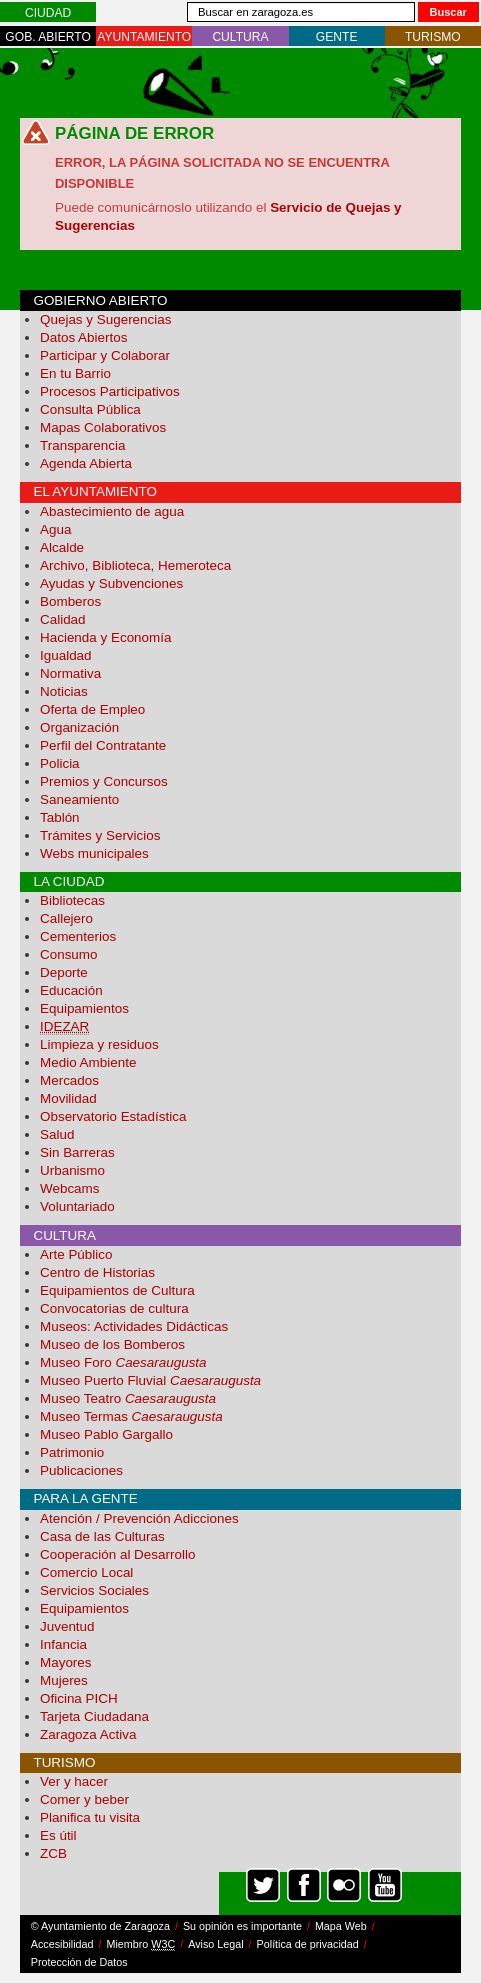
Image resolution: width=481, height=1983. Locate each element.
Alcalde (62, 547)
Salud (57, 1134)
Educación (71, 990)
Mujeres (64, 1680)
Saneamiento (79, 799)
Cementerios (78, 936)
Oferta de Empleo (92, 709)
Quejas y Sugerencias (105, 319)
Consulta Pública (90, 409)
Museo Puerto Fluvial (150, 1380)
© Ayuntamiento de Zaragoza (100, 1926)
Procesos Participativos (110, 391)
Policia (60, 763)
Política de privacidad (308, 1944)
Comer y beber (84, 1799)
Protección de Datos (79, 1962)
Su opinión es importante (242, 1926)
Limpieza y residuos (99, 1044)
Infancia (63, 1644)
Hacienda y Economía (105, 637)
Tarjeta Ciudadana (94, 1716)
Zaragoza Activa (88, 1734)
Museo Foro (123, 1362)
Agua (55, 529)
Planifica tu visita (90, 1817)
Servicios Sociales (94, 1590)
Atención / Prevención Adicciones (139, 1518)
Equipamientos (84, 1008)
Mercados (69, 1080)
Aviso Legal (215, 1944)
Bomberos (70, 601)
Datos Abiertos (83, 337)
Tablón (60, 817)
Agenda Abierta (86, 463)
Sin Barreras (77, 1152)
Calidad (63, 619)
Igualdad (66, 655)
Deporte (64, 972)
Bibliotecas (72, 900)
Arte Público (76, 1254)
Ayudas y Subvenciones (111, 583)
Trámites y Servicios (100, 835)
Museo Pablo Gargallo (106, 1434)
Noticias (64, 691)
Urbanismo (72, 1170)
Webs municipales (94, 853)
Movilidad (68, 1098)
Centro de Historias (97, 1272)
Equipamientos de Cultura (117, 1290)
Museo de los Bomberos (112, 1344)
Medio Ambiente (88, 1062)
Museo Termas (131, 1416)
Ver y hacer (74, 1781)
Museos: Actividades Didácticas (134, 1326)
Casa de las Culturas (102, 1536)
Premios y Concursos (104, 781)
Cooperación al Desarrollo (117, 1554)
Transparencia (82, 445)
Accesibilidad (62, 1944)
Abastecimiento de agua (112, 511)
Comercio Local (86, 1572)
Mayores (66, 1662)
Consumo (69, 954)
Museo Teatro (128, 1398)
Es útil (58, 1835)
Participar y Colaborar (105, 355)
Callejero (66, 918)
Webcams (70, 1188)
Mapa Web (341, 1926)
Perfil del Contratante (103, 745)
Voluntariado (77, 1206)
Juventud (67, 1626)
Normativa (70, 673)
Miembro (141, 1944)
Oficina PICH (79, 1698)
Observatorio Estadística (113, 1116)
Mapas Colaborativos (103, 427)
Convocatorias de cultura (114, 1308)
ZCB (53, 1853)
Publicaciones (81, 1470)
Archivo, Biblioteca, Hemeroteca (135, 565)
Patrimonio (72, 1452)
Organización (79, 727)
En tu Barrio (75, 373)
